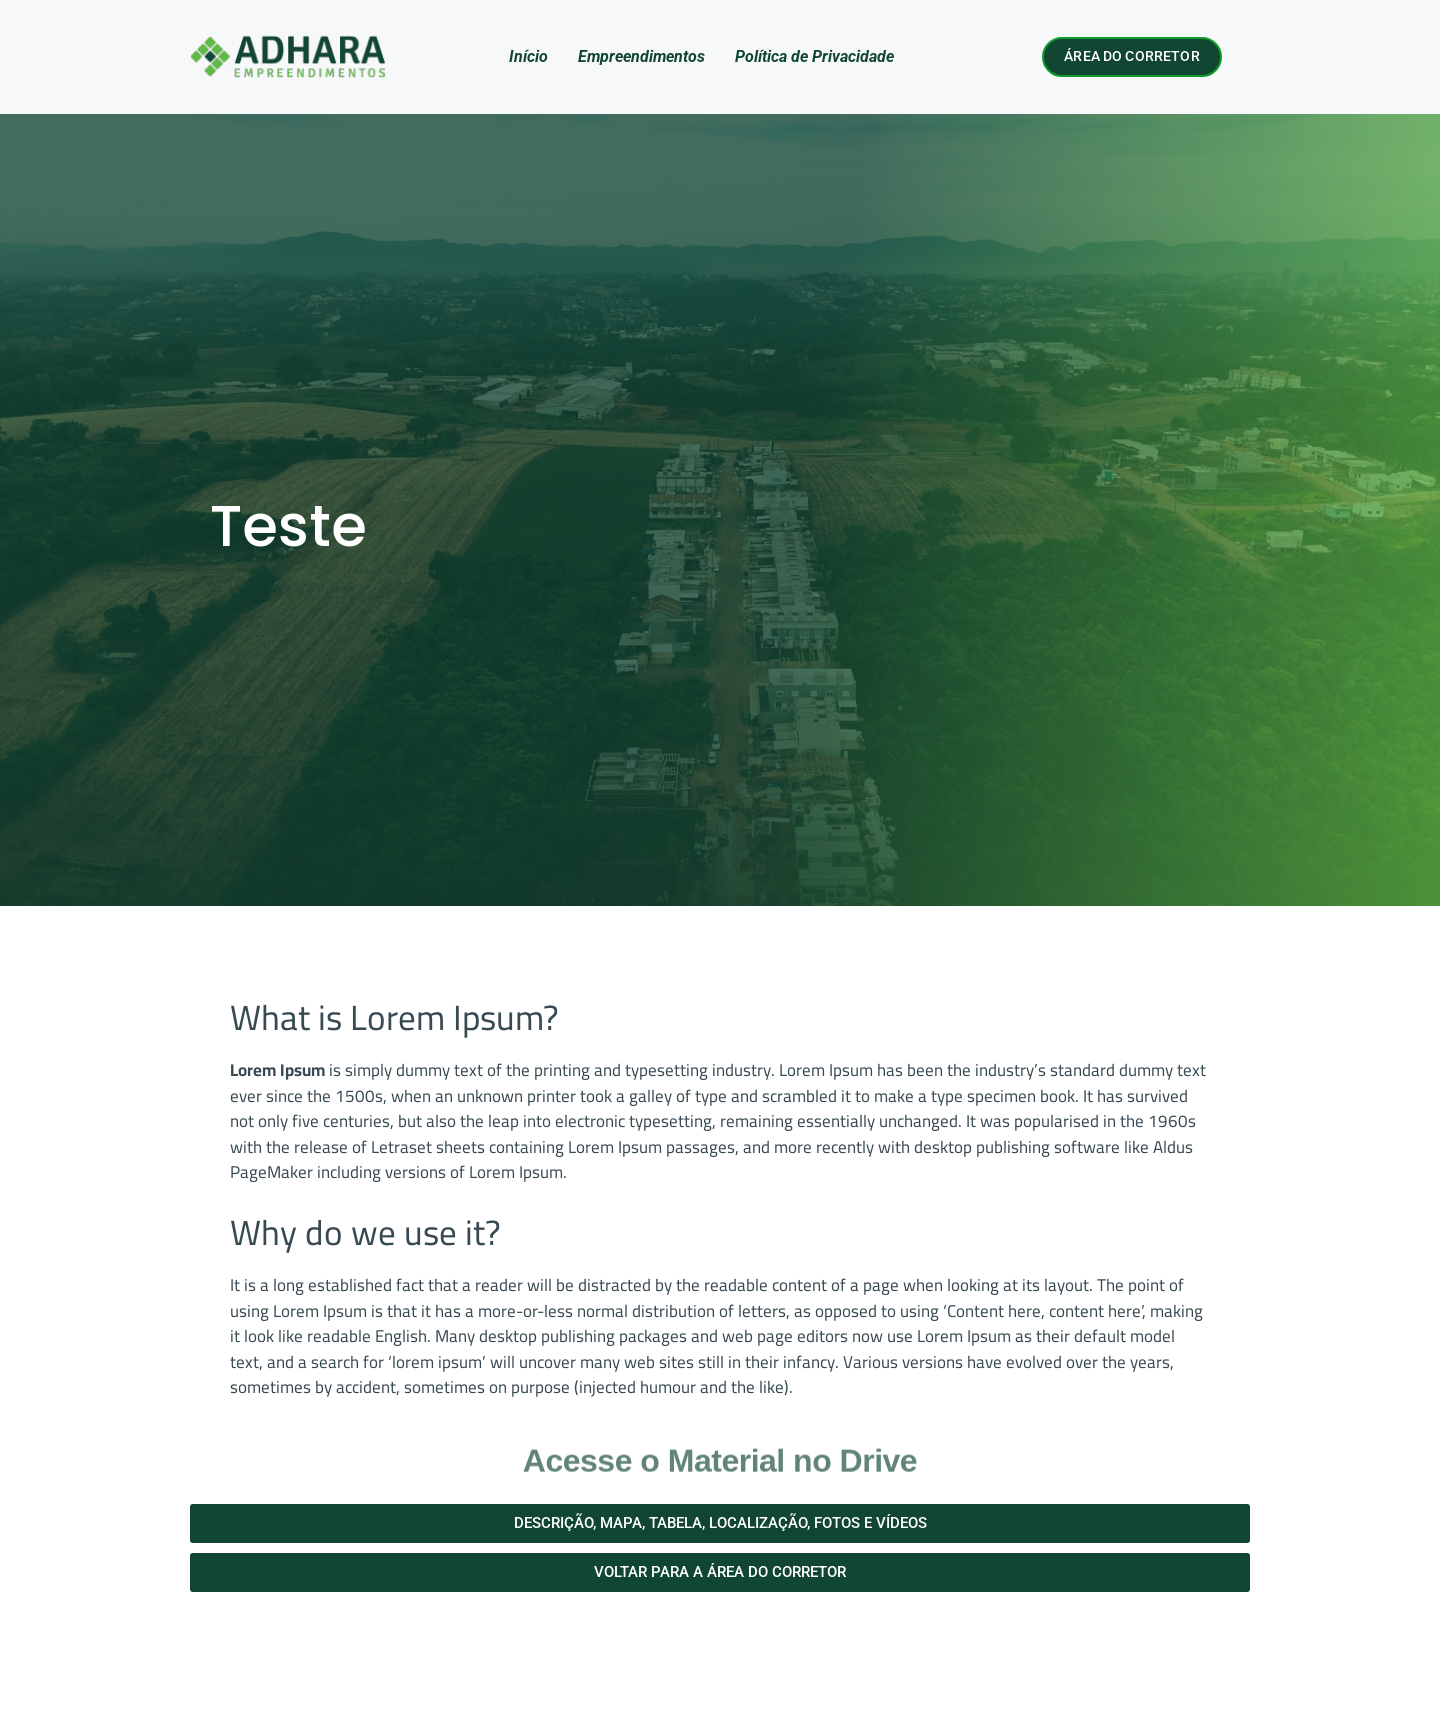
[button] (720, 1523)
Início (528, 56)
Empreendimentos (641, 56)
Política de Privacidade (814, 56)
